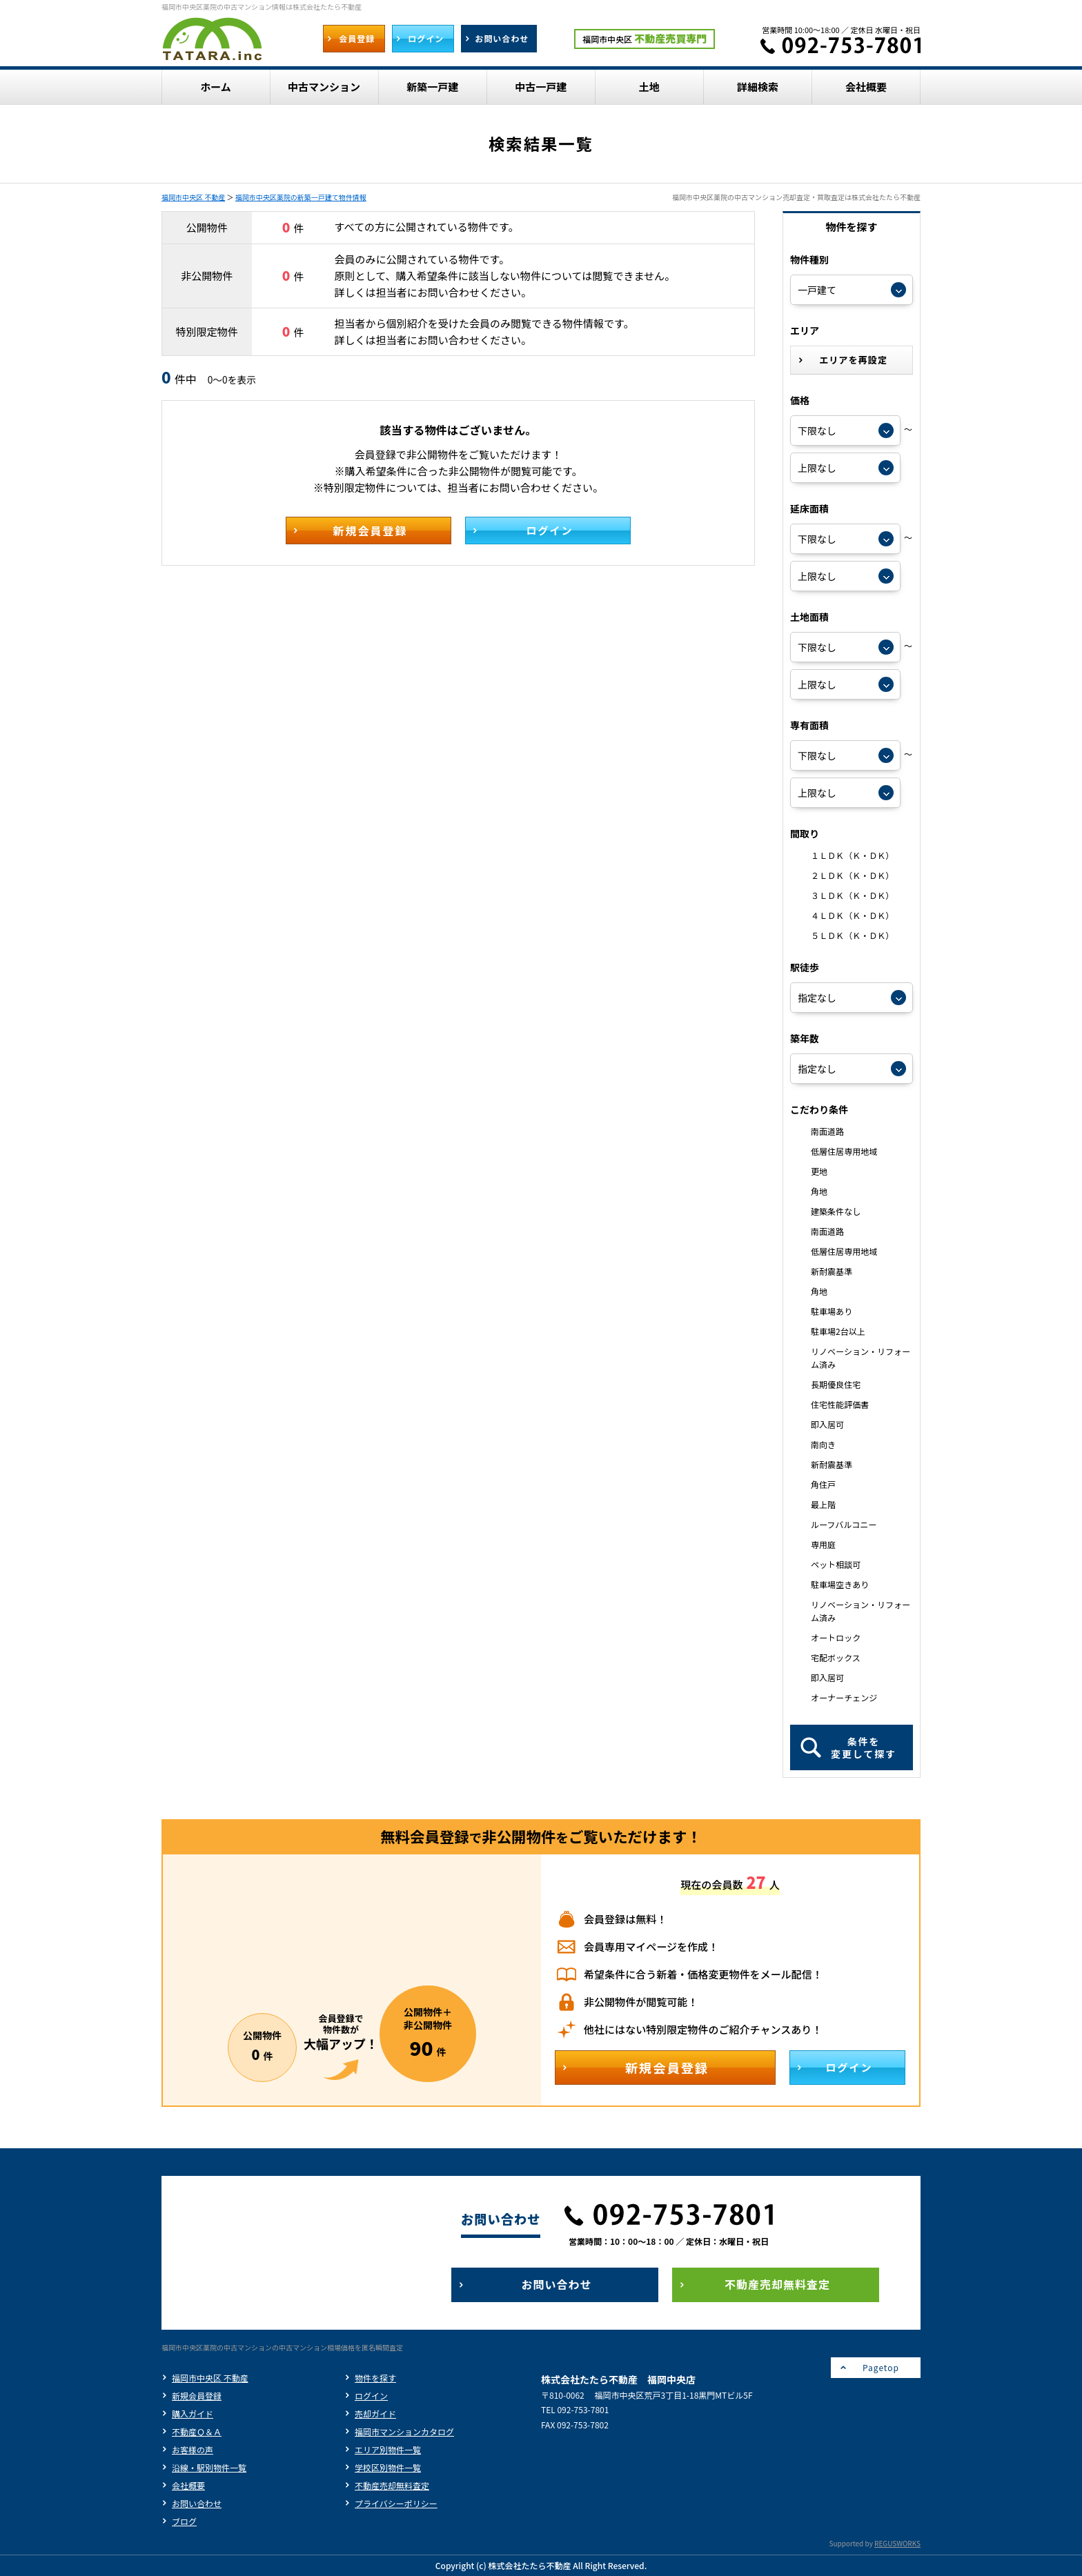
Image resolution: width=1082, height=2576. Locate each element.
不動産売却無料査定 (392, 2485)
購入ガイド (192, 2413)
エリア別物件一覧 (388, 2449)
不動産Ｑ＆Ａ (197, 2431)
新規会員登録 (197, 2395)
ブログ (184, 2521)
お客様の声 (192, 2449)
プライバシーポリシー (396, 2503)
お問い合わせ (197, 2503)
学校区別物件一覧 (388, 2467)
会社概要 (188, 2485)
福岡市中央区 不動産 (193, 197)
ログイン (371, 2395)
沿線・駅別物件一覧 (209, 2467)
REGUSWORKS (897, 2543)
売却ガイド (375, 2413)
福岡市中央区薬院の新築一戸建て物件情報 (300, 197)
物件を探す (375, 2378)
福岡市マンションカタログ (404, 2431)
